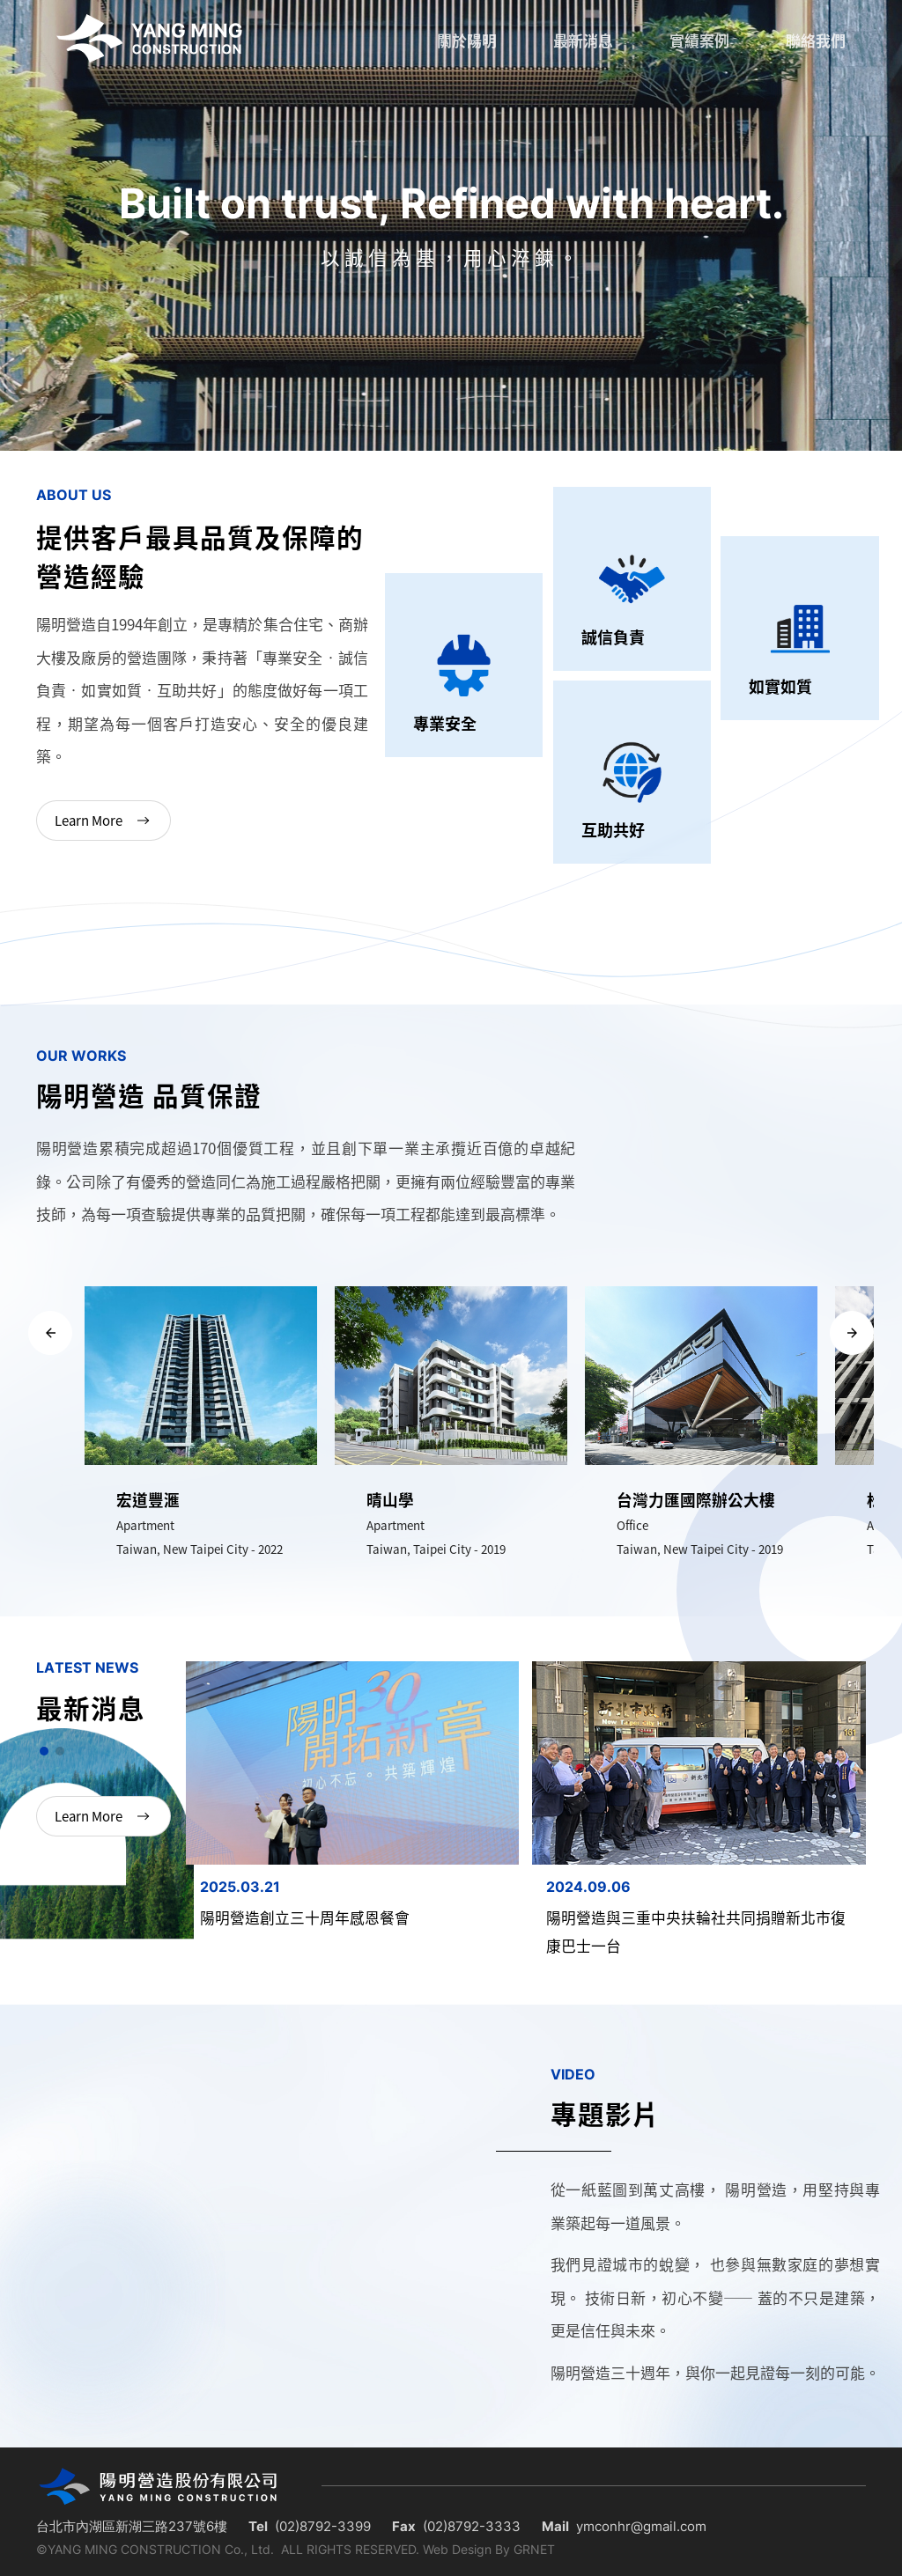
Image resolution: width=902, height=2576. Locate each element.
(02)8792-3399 (323, 2526)
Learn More (105, 820)
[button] (50, 1333)
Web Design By (466, 2549)
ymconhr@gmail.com (641, 2526)
